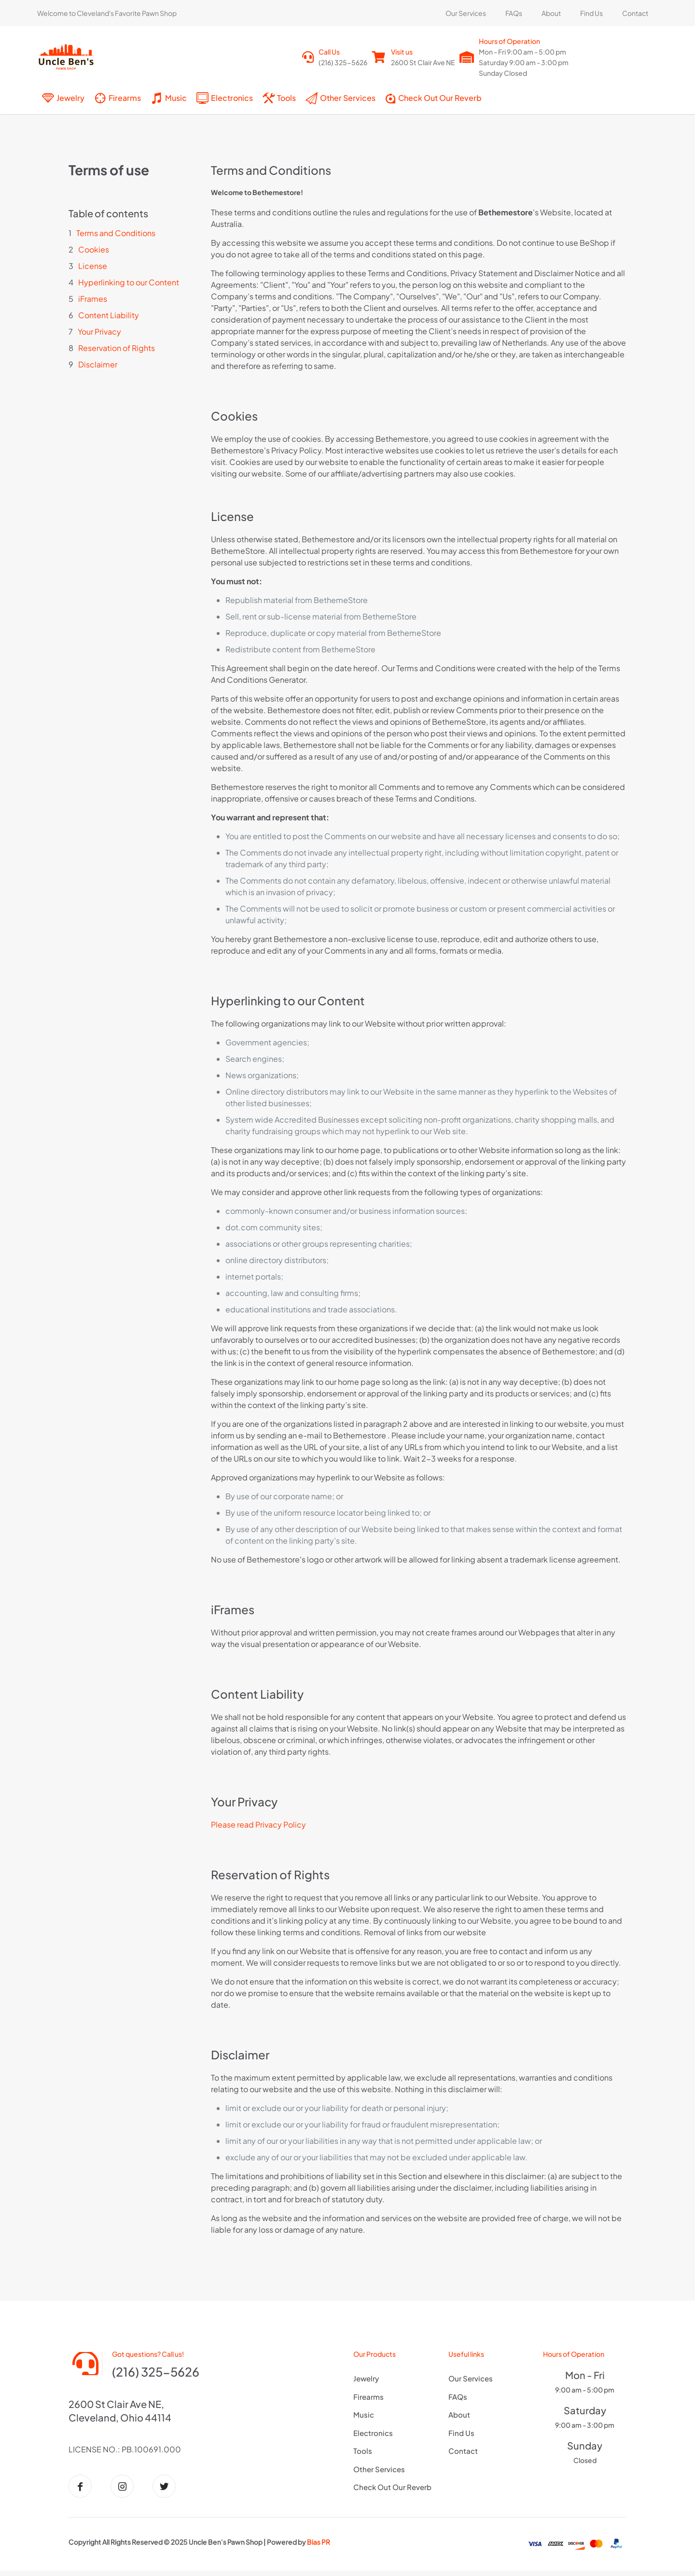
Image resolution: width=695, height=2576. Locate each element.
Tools (362, 2450)
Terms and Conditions (115, 233)
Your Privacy (99, 331)
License (92, 266)
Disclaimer (97, 364)
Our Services (470, 2378)
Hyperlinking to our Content (128, 282)
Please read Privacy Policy (258, 1824)
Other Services (379, 2469)
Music (363, 2414)
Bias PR (318, 2549)
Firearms (368, 2396)
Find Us (461, 2432)
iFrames (92, 299)
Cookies (93, 249)
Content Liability (108, 315)
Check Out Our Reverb (392, 2487)
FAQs (457, 2396)
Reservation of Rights (116, 348)
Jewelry (366, 2378)
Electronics (373, 2432)
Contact (463, 2450)
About (459, 2414)
